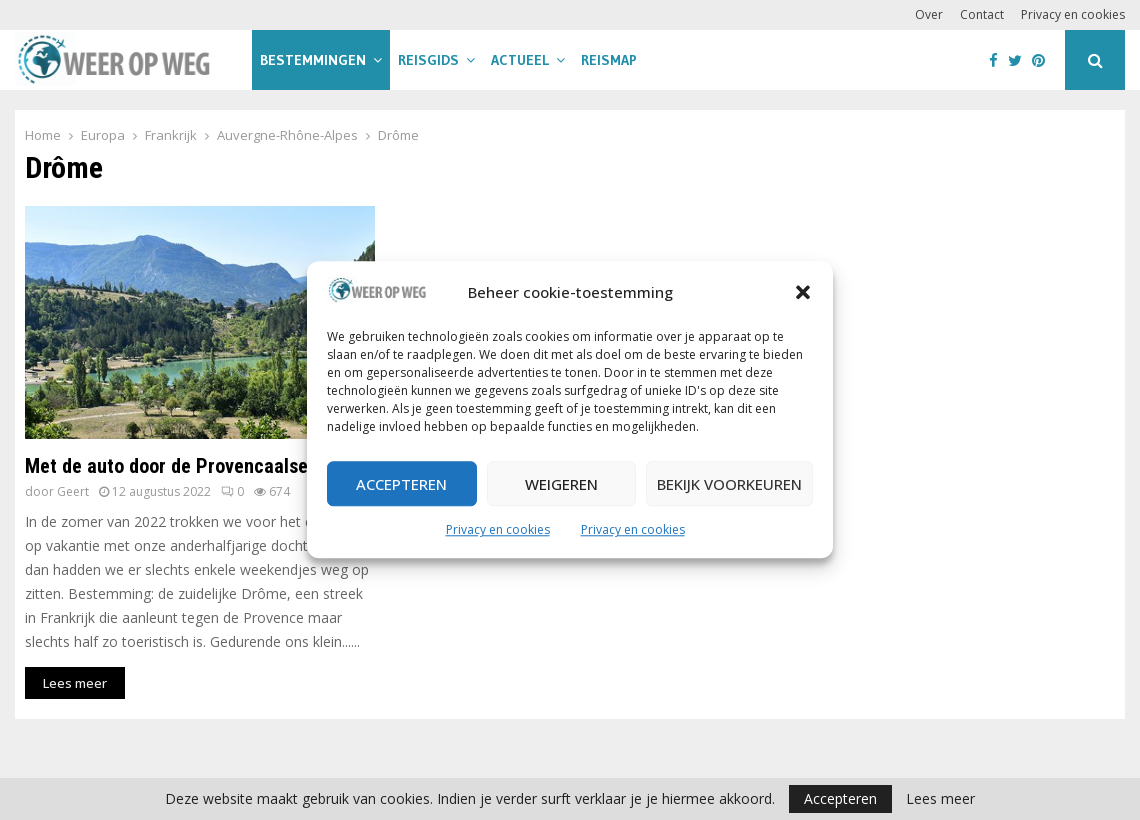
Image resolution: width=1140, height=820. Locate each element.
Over (929, 14)
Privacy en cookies (498, 530)
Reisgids (428, 60)
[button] (803, 293)
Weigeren (561, 484)
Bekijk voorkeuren (729, 484)
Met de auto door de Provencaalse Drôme (195, 466)
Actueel (520, 60)
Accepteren (401, 484)
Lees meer (940, 799)
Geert (73, 491)
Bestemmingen (313, 60)
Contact (982, 14)
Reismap (609, 60)
